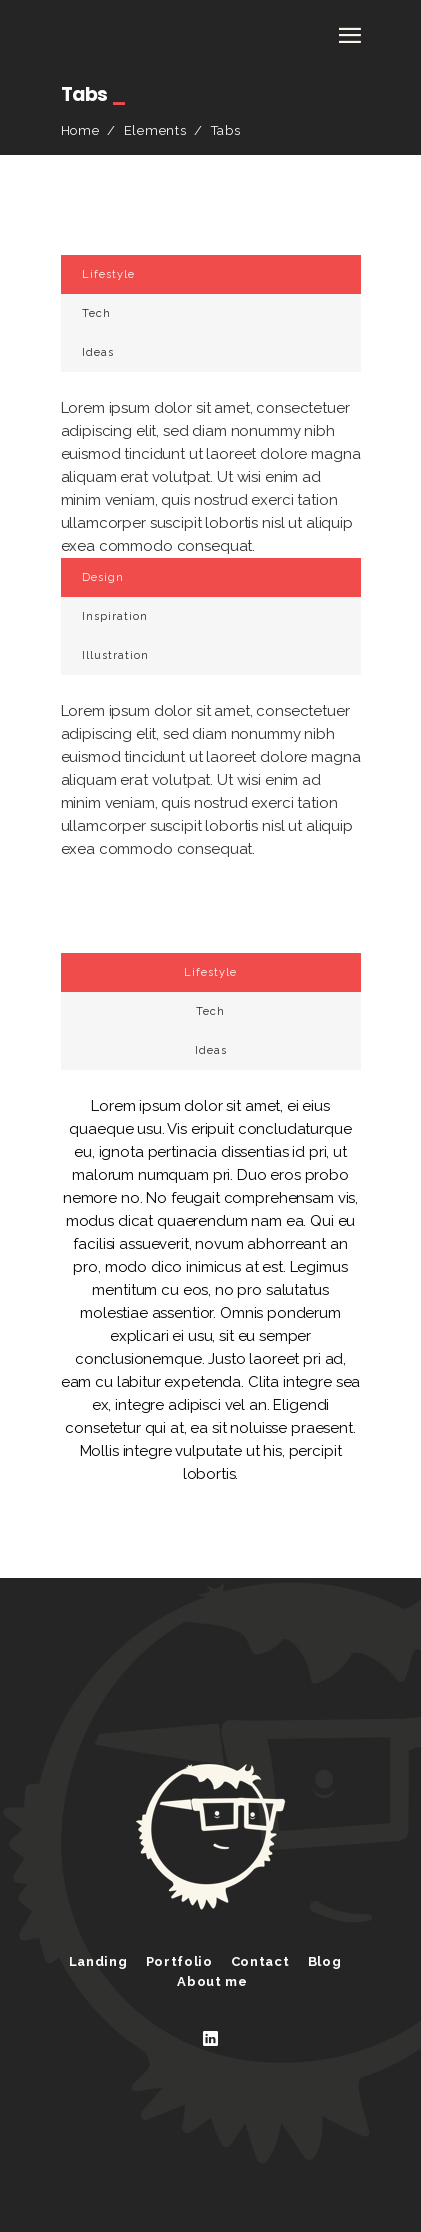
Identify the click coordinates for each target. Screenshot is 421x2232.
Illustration (115, 655)
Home (80, 130)
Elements (155, 130)
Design (103, 577)
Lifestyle (108, 274)
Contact (260, 1961)
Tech (96, 313)
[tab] (211, 274)
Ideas (98, 352)
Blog (325, 1961)
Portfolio (179, 1961)
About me (212, 1981)
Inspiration (115, 616)
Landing (98, 1961)
